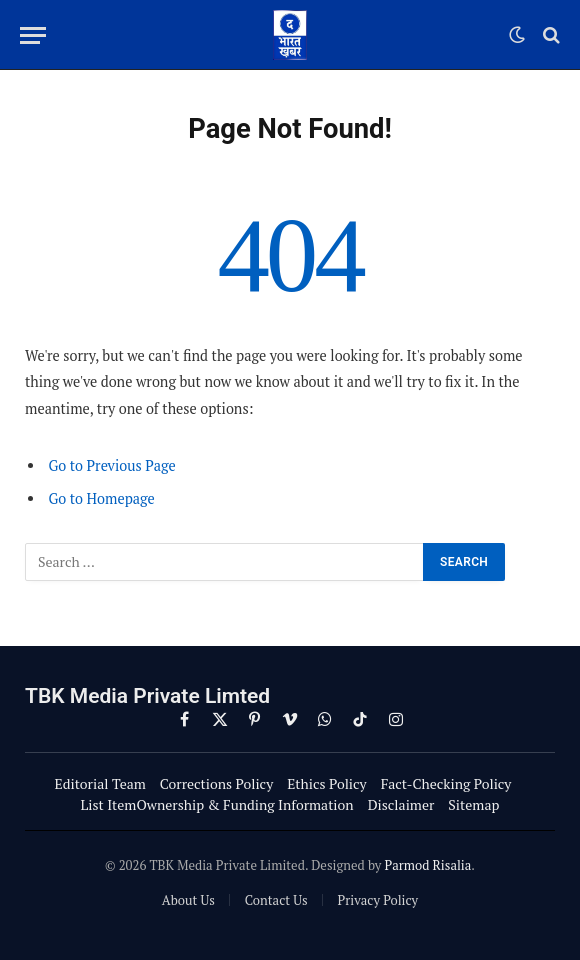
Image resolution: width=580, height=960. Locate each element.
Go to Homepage (101, 498)
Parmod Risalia (427, 865)
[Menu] (33, 35)
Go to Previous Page (111, 465)
